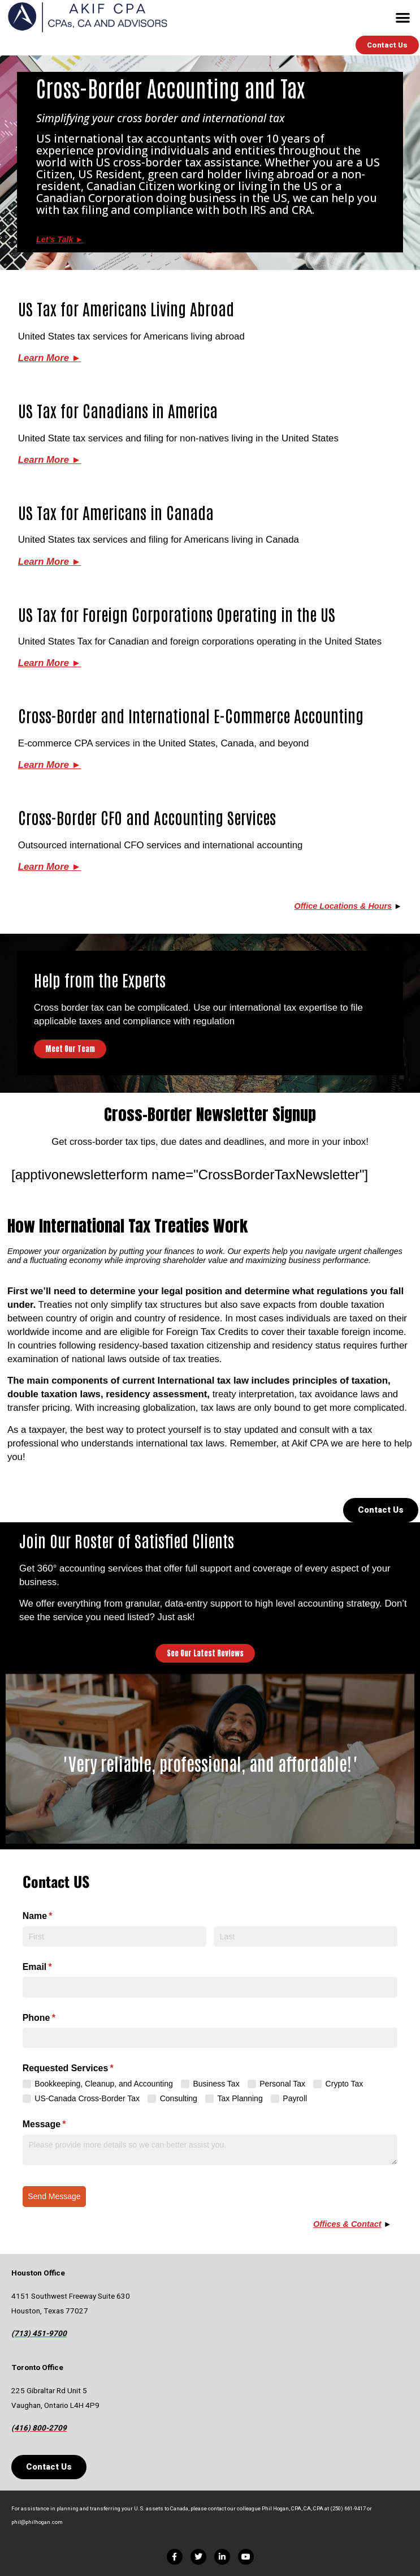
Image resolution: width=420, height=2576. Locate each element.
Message (63, 2124)
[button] (402, 17)
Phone (57, 2018)
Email (56, 1967)
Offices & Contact (347, 2224)
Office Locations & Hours (343, 906)
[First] (115, 1936)
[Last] (306, 1936)
